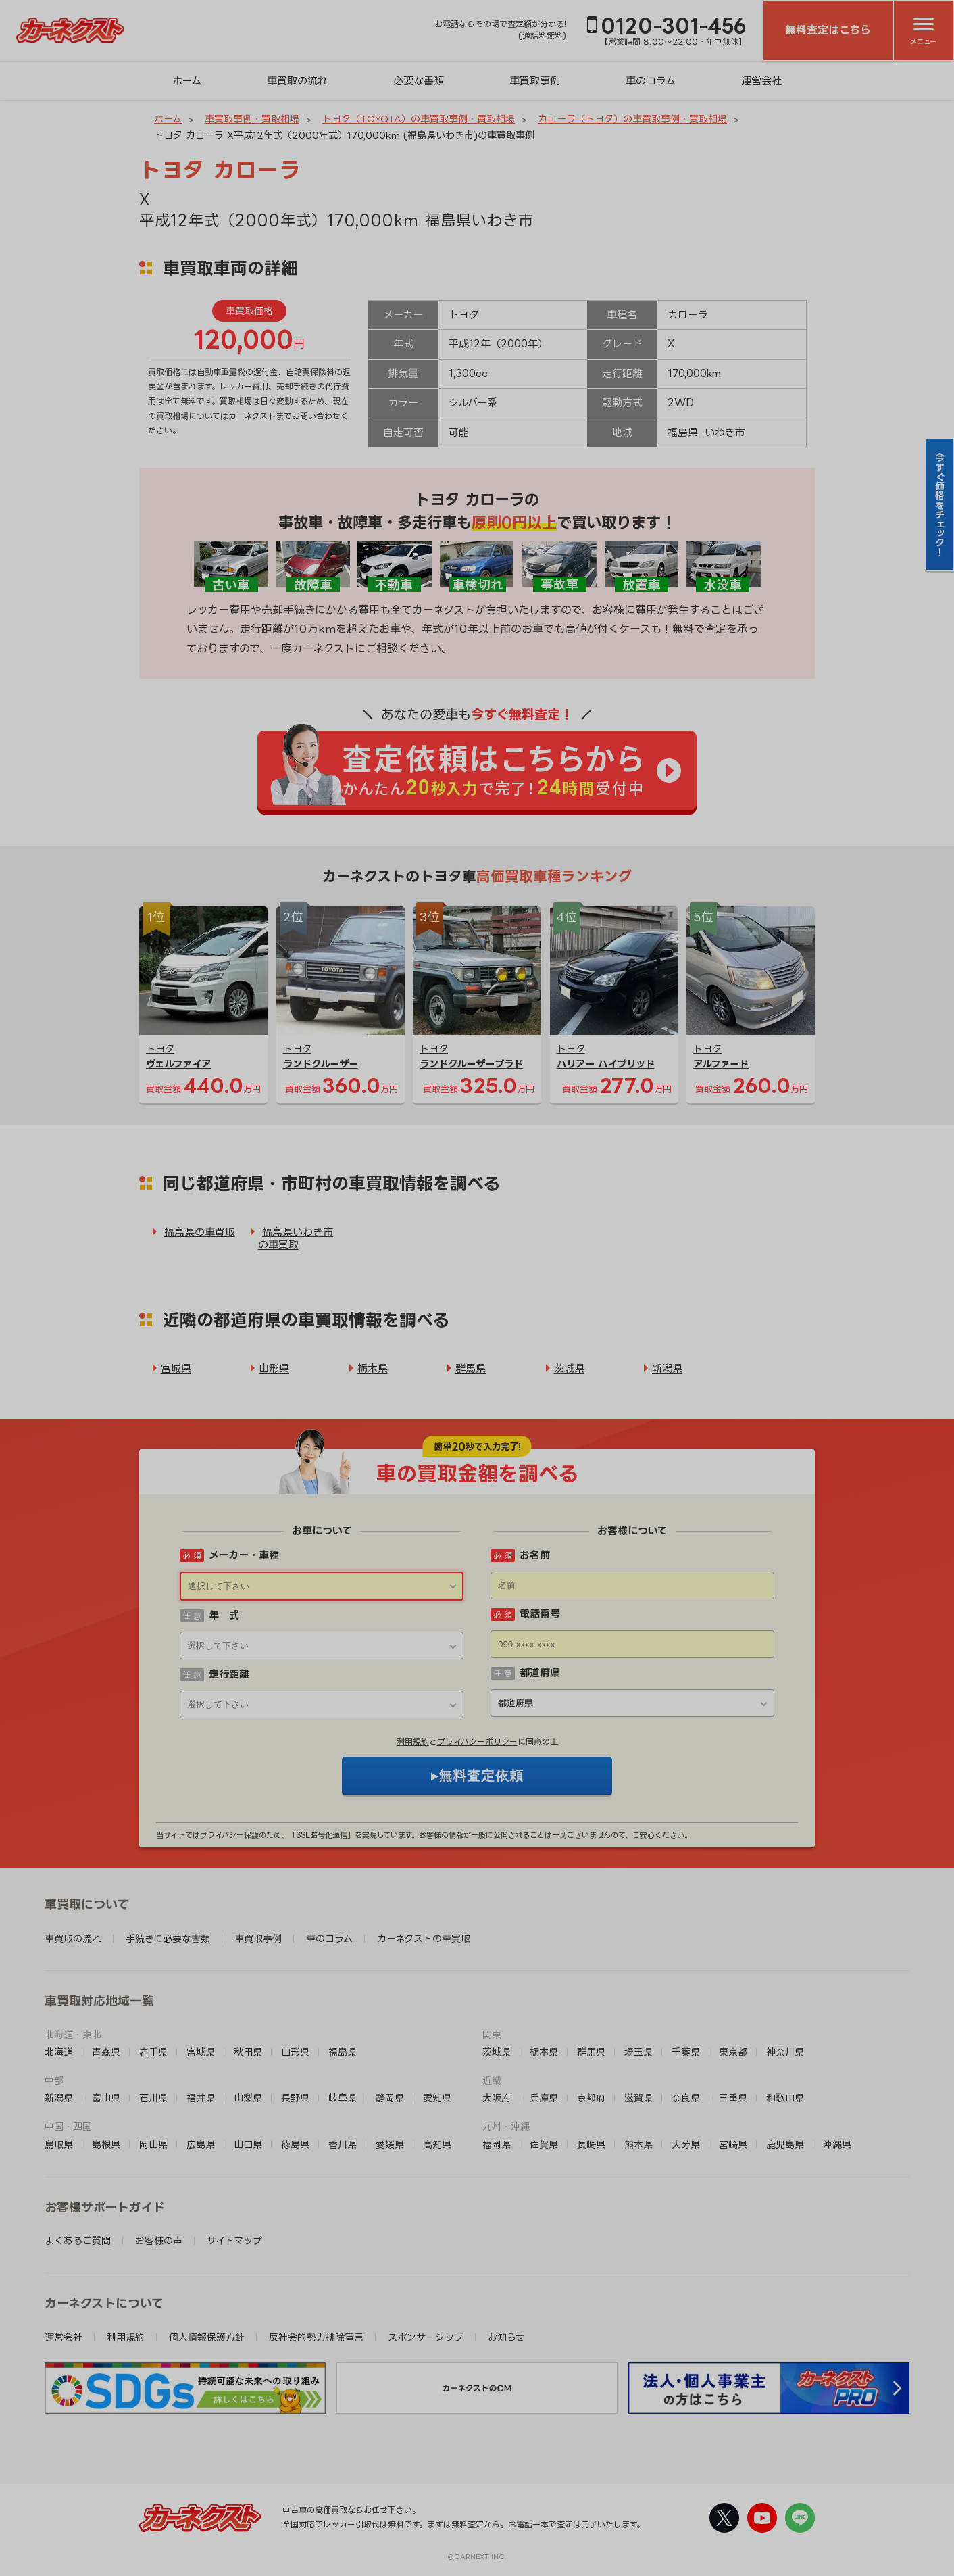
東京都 (733, 2052)
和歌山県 (785, 2098)
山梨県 (248, 2098)
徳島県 (295, 2144)
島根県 (106, 2144)
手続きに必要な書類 (168, 1938)
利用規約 (413, 1741)
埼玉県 (638, 2052)
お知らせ (506, 2337)
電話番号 (540, 1614)
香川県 (342, 2144)
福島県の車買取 (199, 1232)
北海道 (59, 2052)
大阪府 (496, 2098)
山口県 (248, 2144)
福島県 (683, 432)
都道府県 (540, 1672)
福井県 (200, 2098)
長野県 (295, 2098)
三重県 (733, 2098)
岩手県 (153, 2052)
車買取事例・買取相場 (252, 119)
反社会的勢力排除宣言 (316, 2337)
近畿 (491, 2080)
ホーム (186, 81)
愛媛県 (390, 2144)
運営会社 (761, 81)
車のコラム (651, 81)
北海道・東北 (73, 2034)
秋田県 (248, 2052)
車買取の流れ (297, 81)
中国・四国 (68, 2126)
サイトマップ (234, 2240)
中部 (54, 2080)
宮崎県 (733, 2144)
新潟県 (667, 1368)
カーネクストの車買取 (423, 1938)
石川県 (153, 2098)
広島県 (200, 2144)
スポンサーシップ (425, 2337)
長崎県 (591, 2144)
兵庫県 (544, 2098)
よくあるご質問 (78, 2240)
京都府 (591, 2098)
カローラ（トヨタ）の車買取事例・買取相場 (632, 119)
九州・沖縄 (506, 2126)
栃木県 (372, 1368)
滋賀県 (638, 2098)
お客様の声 (158, 2240)
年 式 (224, 1615)
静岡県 (390, 2098)
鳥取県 (59, 2144)
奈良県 (686, 2098)
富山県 (106, 2098)
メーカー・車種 (244, 1555)
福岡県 (496, 2144)
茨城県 (569, 1368)
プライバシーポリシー (477, 1741)
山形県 (274, 1368)
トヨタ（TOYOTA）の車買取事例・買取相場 (418, 119)
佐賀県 (544, 2144)
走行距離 (229, 1674)
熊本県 (638, 2144)
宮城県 (176, 1368)
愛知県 (437, 2098)
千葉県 (686, 2052)
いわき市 (725, 432)
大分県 (686, 2144)
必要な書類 (418, 81)
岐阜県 (342, 2098)
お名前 (535, 1555)
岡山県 (153, 2144)
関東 (491, 2034)
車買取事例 (534, 81)
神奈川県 (785, 2052)
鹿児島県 (785, 2144)
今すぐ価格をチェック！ (940, 504)
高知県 (437, 2144)
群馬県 (470, 1368)
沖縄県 (837, 2144)
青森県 (106, 2052)
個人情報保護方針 (207, 2337)
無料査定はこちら (828, 30)
